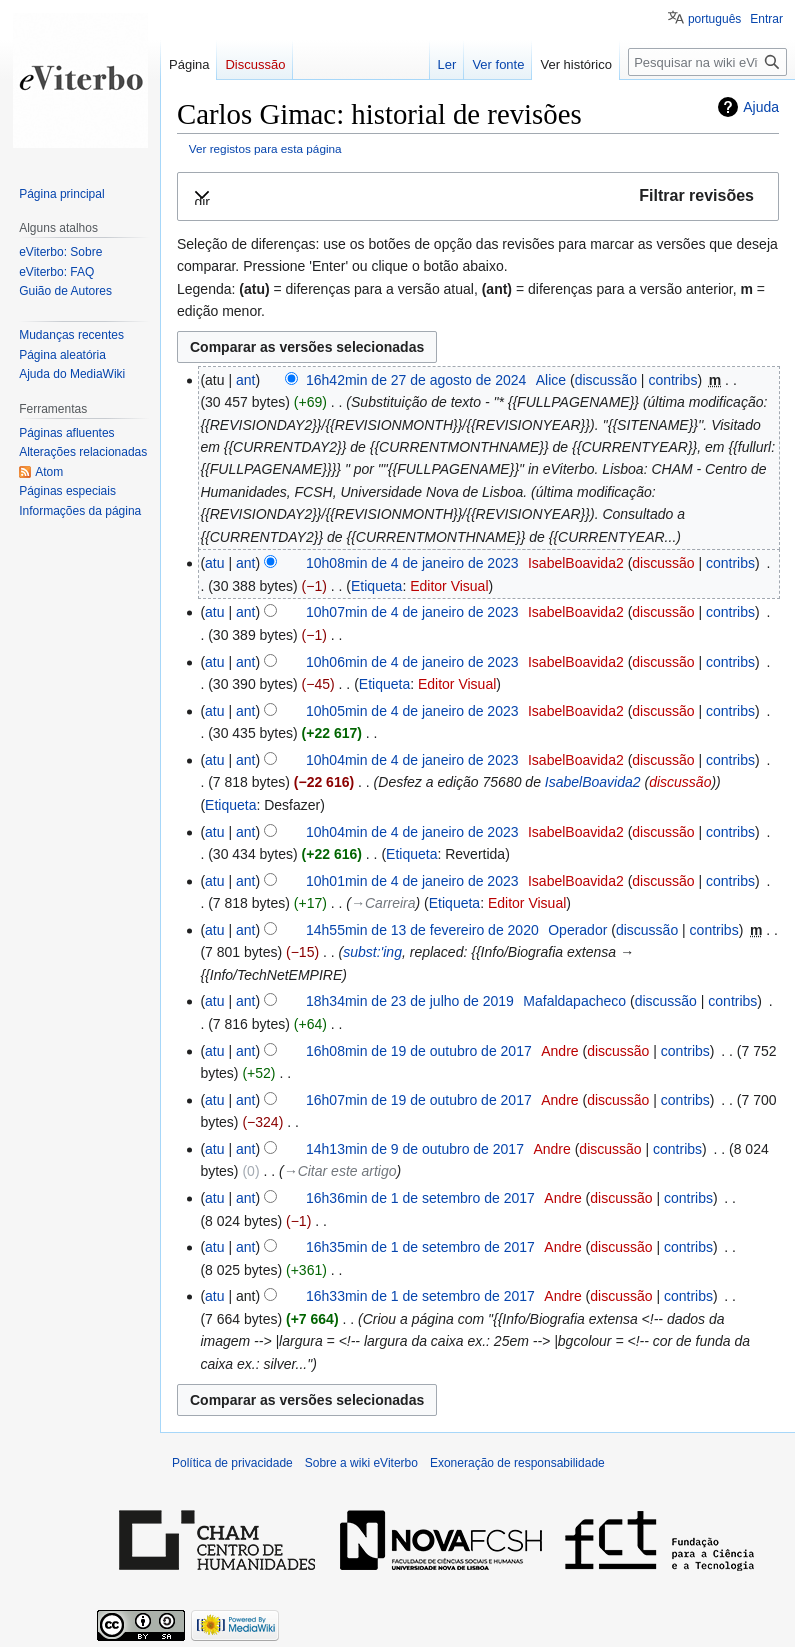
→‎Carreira (383, 903)
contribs (672, 380)
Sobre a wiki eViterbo (361, 1463)
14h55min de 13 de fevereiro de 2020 (422, 930)
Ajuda (761, 107)
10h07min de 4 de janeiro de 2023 (412, 612)
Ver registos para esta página (265, 148)
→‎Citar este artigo (340, 1171)
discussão (606, 380)
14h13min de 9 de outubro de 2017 (415, 1149)
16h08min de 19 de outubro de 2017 (419, 1051)
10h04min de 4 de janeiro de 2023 (412, 760)
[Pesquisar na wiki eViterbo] (707, 62)
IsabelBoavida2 (593, 782)
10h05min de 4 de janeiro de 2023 (412, 711)
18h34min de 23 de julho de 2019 (410, 1001)
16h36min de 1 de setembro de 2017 (420, 1198)
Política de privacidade (232, 1463)
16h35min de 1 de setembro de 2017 (420, 1247)
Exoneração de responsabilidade (517, 1463)
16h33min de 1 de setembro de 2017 (420, 1296)
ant (245, 380)
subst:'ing (372, 952)
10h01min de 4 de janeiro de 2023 (412, 881)
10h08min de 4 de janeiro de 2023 (412, 563)
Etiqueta (376, 586)
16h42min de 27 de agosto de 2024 (416, 380)
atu (214, 563)
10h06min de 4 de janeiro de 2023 (412, 662)
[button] (478, 196)
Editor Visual (449, 586)
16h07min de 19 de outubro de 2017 (419, 1100)
